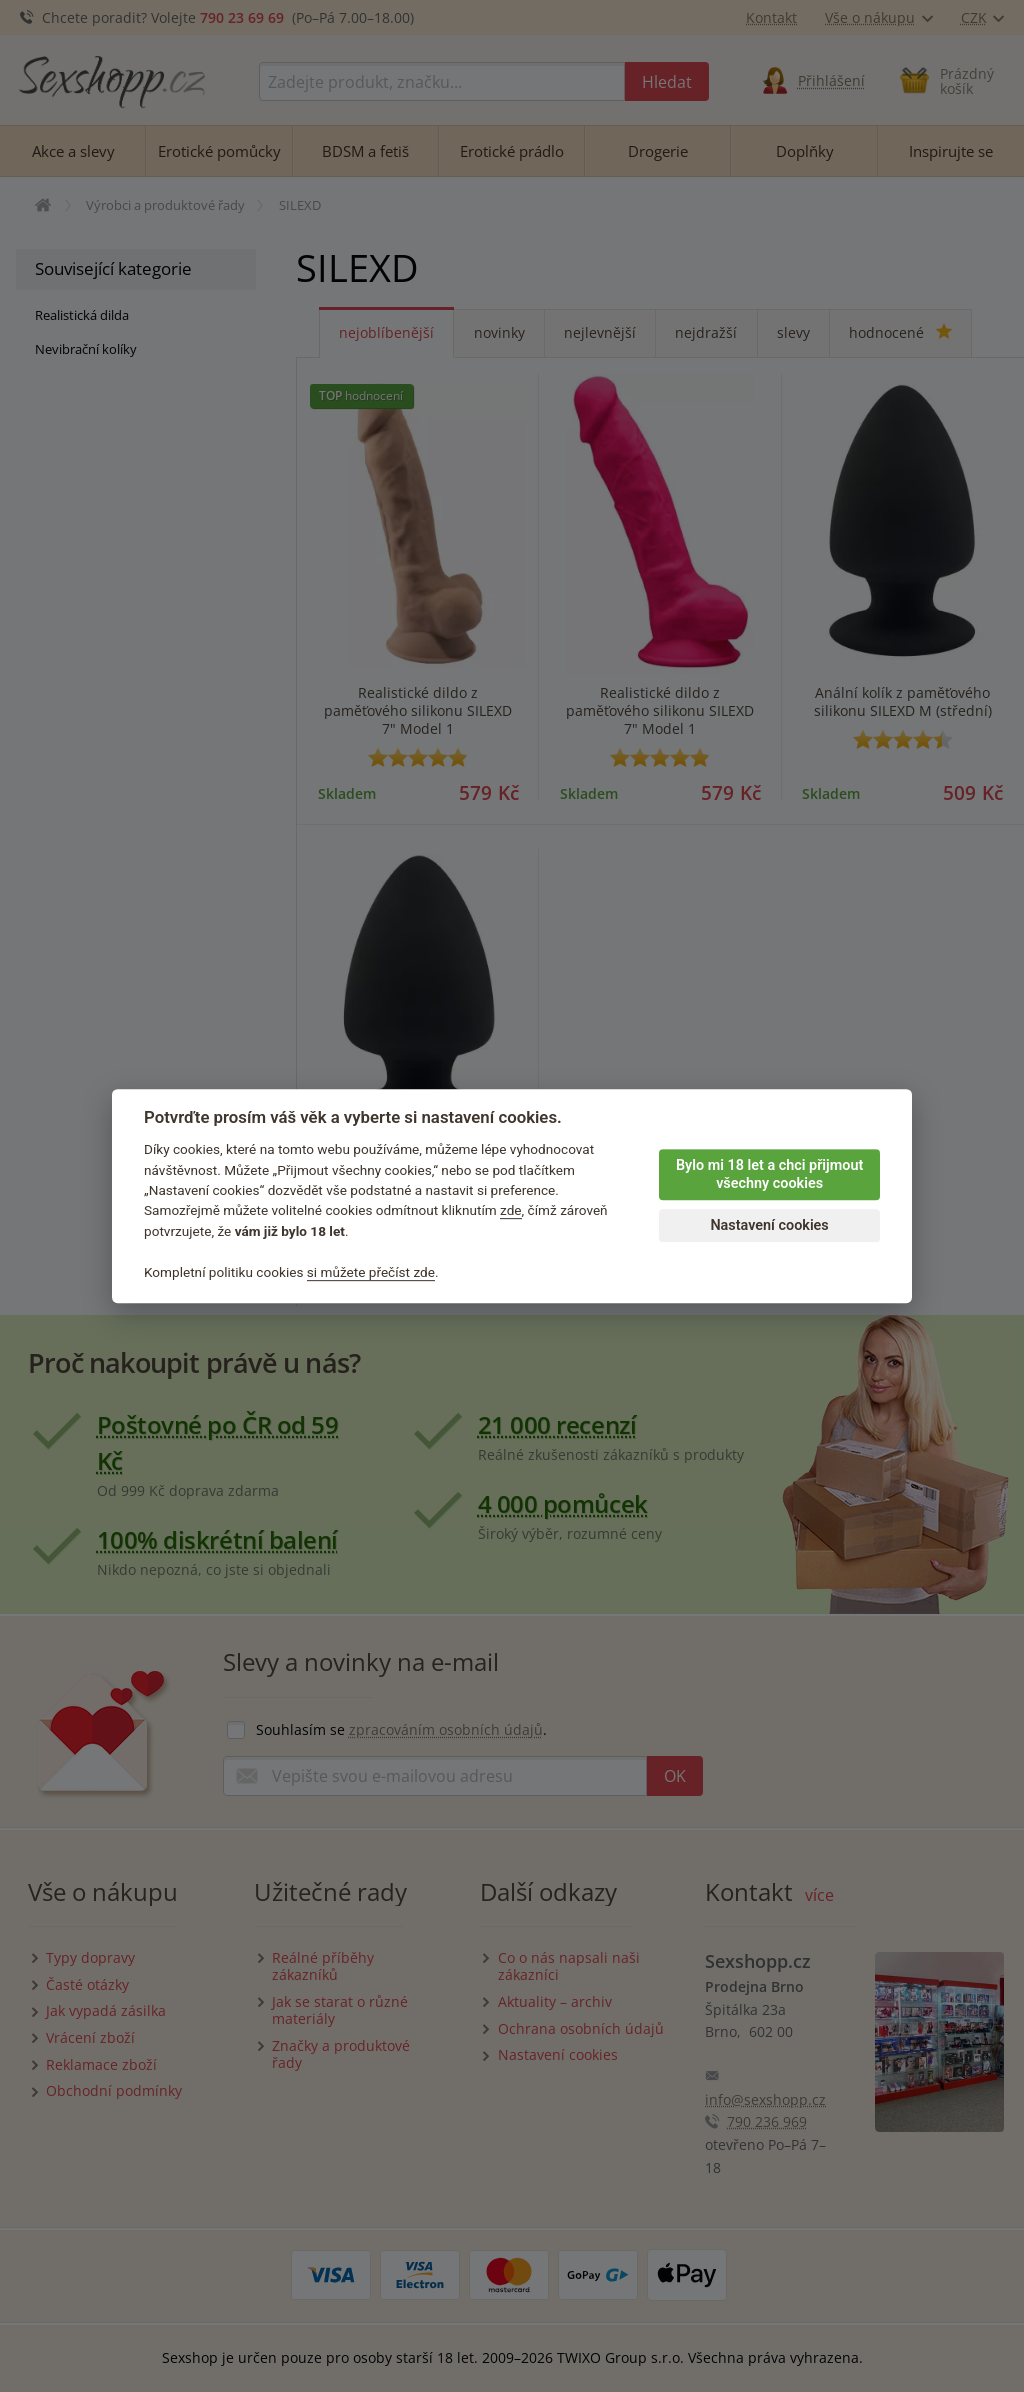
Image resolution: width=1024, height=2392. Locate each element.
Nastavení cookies (769, 1225)
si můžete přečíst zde (371, 1272)
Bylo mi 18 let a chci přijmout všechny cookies (769, 1175)
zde (511, 1211)
